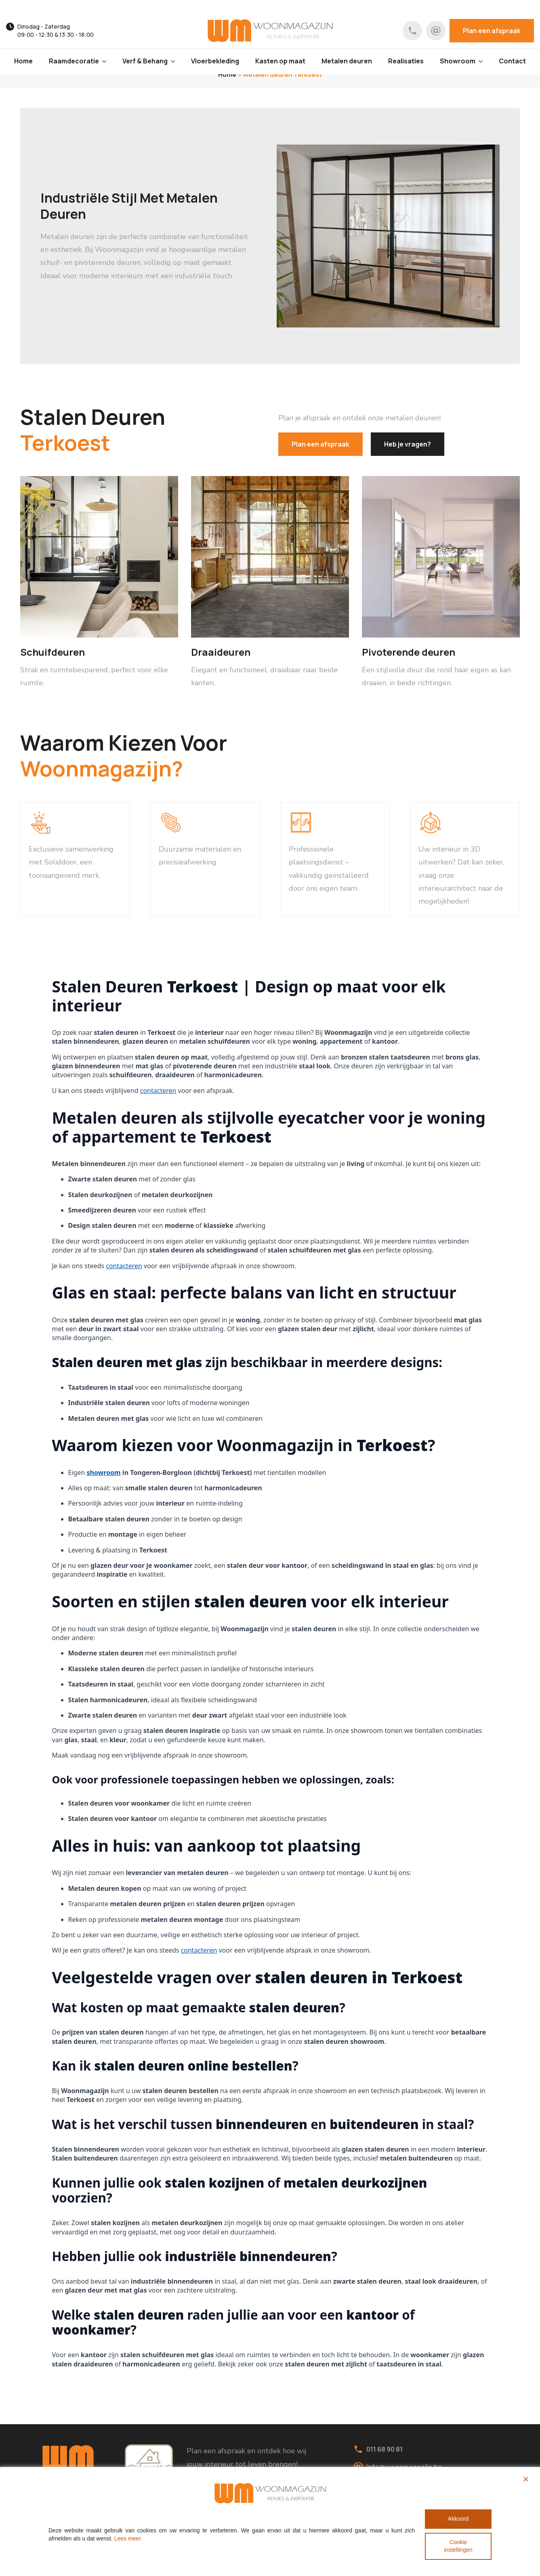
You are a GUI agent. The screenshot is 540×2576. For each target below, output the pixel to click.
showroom (103, 1472)
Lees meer (127, 2538)
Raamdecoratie (74, 61)
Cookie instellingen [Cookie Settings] (458, 2546)
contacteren (158, 1090)
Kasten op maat (280, 61)
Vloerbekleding (215, 61)
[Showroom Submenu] (483, 61)
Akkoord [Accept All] (458, 2518)
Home (23, 61)
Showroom (457, 61)
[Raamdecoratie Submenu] (106, 61)
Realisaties (406, 61)
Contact (512, 61)
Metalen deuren (346, 61)
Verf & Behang (145, 61)
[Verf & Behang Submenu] (175, 61)
